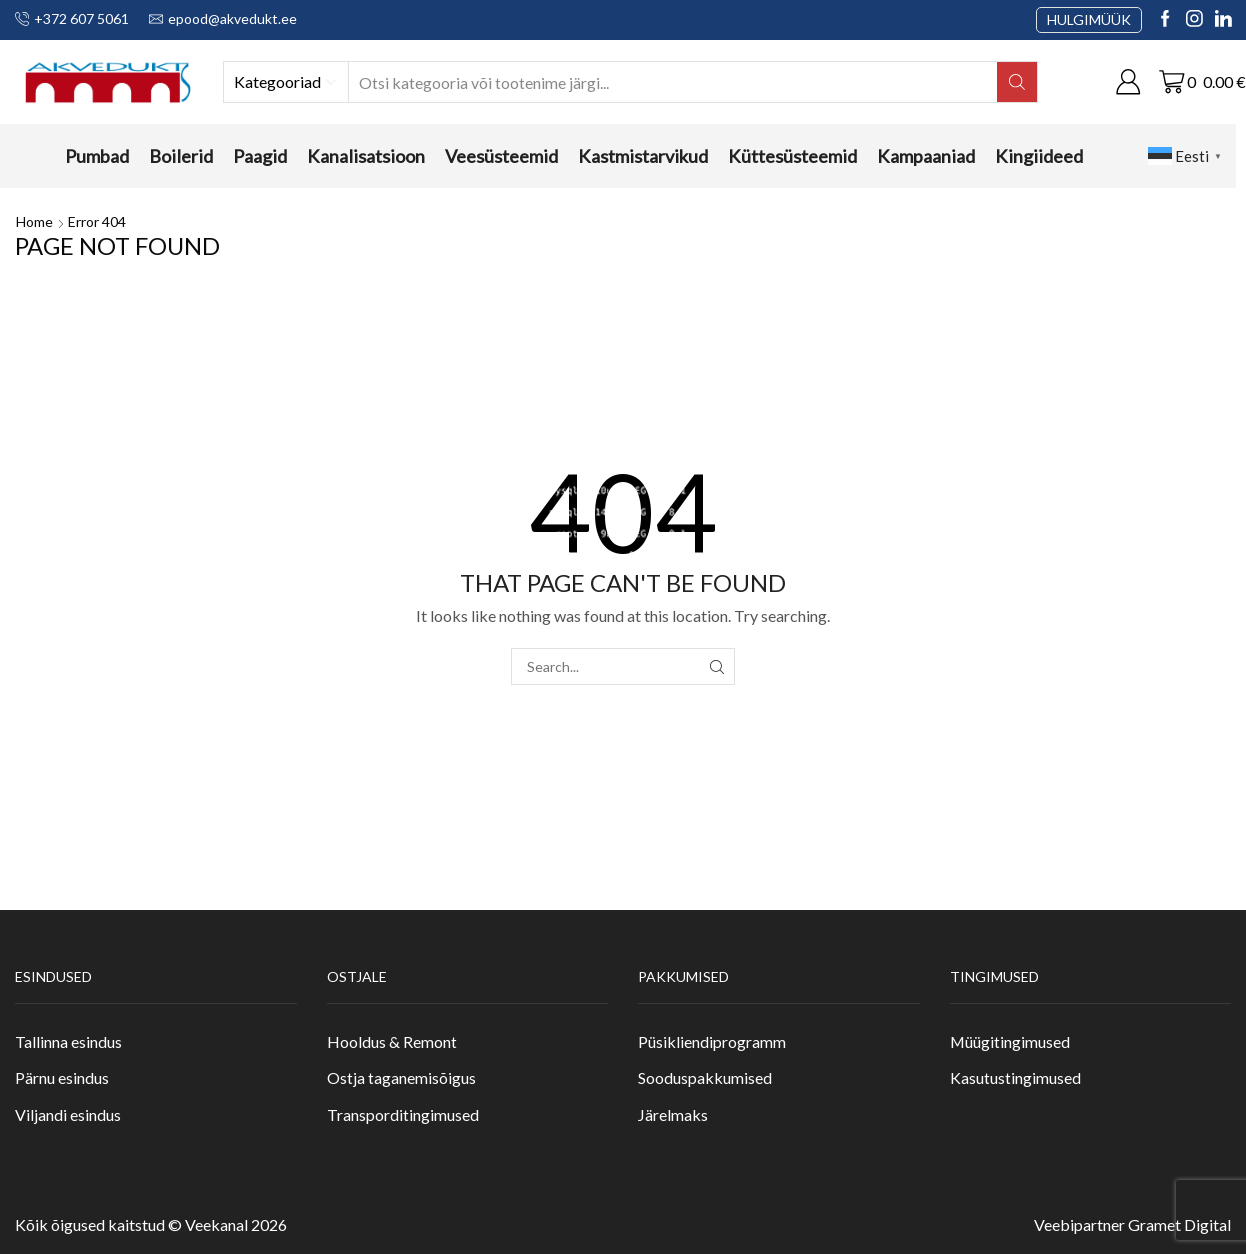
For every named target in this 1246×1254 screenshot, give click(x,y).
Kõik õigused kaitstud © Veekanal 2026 (151, 1224)
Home (34, 221)
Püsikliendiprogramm (712, 1041)
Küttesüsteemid (792, 156)
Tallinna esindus (68, 1041)
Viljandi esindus (68, 1114)
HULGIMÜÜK (1089, 19)
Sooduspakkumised (705, 1077)
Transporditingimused (403, 1114)
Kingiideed (1039, 156)
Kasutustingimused (1015, 1077)
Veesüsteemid (501, 156)
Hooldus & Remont (392, 1041)
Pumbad (97, 156)
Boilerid (181, 156)
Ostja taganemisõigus (401, 1077)
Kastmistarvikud (643, 156)
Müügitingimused (1010, 1041)
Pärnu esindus (62, 1077)
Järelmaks (673, 1114)
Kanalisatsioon (366, 156)
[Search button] (1017, 82)
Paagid (260, 156)
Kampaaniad (926, 156)
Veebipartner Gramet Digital (1132, 1224)
